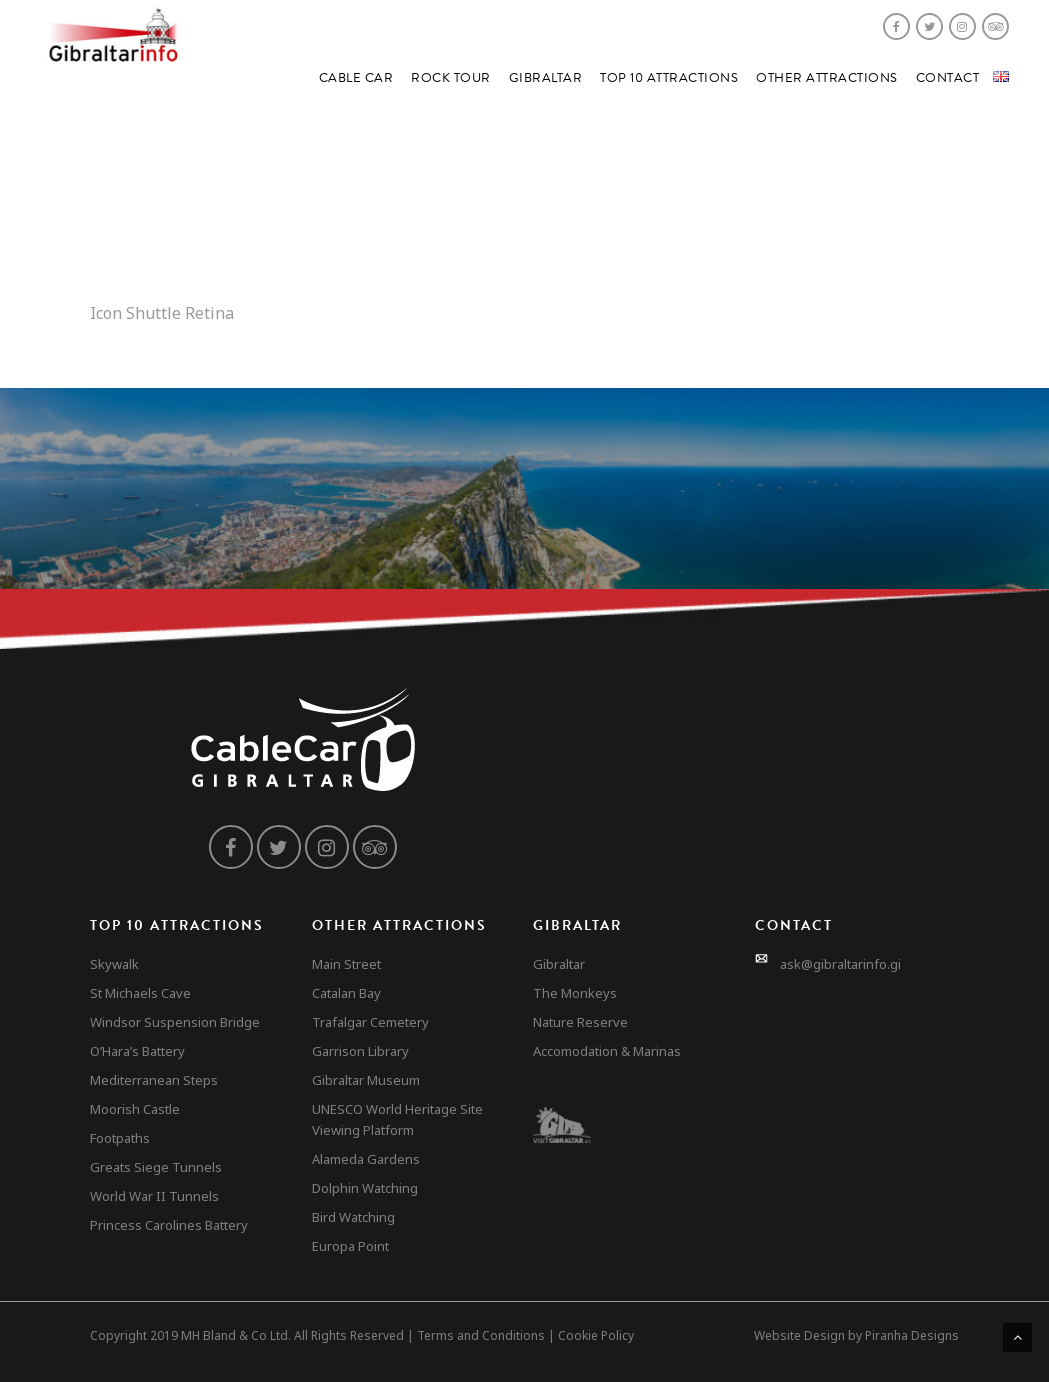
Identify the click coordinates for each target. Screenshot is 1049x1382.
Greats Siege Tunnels (156, 1167)
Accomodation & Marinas (607, 1051)
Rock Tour (451, 78)
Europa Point (350, 1246)
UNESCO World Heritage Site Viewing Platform (397, 1119)
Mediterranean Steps (154, 1080)
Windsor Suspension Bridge (175, 1022)
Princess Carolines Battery (169, 1225)
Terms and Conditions (481, 1335)
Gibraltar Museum (366, 1080)
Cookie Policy (596, 1335)
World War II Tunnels (154, 1196)
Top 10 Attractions (669, 78)
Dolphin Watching (365, 1188)
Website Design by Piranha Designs (856, 1335)
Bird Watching (353, 1217)
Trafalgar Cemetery (370, 1022)
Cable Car (356, 78)
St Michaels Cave (140, 993)
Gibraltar (546, 78)
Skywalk (114, 964)
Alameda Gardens (366, 1159)
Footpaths (120, 1138)
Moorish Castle (135, 1109)
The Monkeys (575, 993)
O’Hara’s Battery (137, 1051)
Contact (948, 78)
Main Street (346, 964)
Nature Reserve (580, 1022)
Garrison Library (360, 1051)
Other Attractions (827, 78)
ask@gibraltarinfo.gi (840, 964)
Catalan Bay (346, 993)
